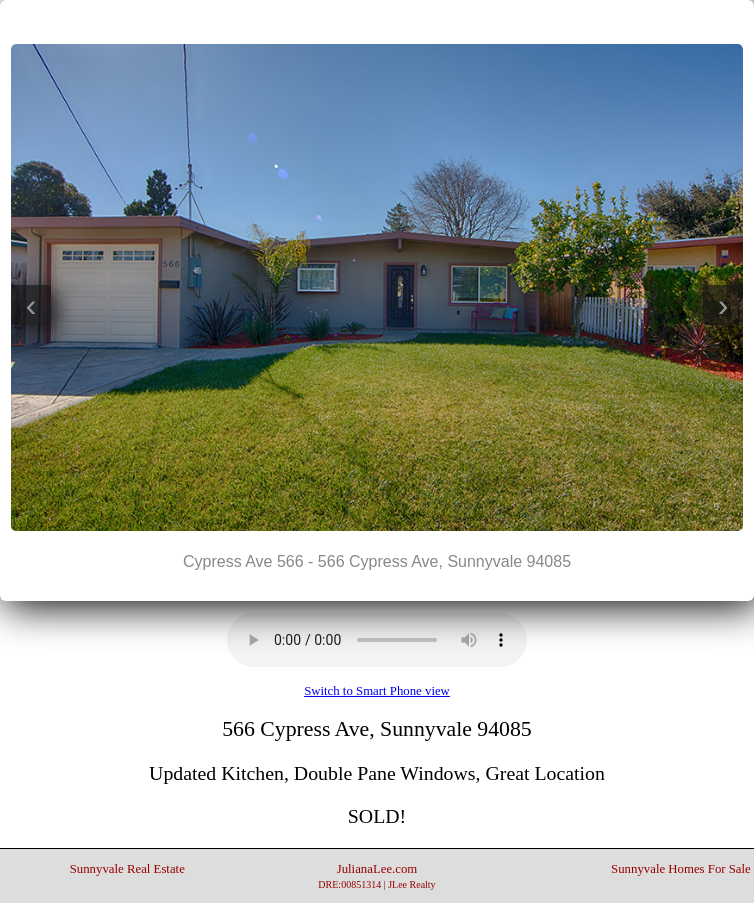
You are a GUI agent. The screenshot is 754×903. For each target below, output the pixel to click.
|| (377, 21)
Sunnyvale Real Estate (127, 869)
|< (337, 21)
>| (417, 21)
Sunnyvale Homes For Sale (681, 869)
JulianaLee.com (376, 876)
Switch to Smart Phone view (377, 691)
